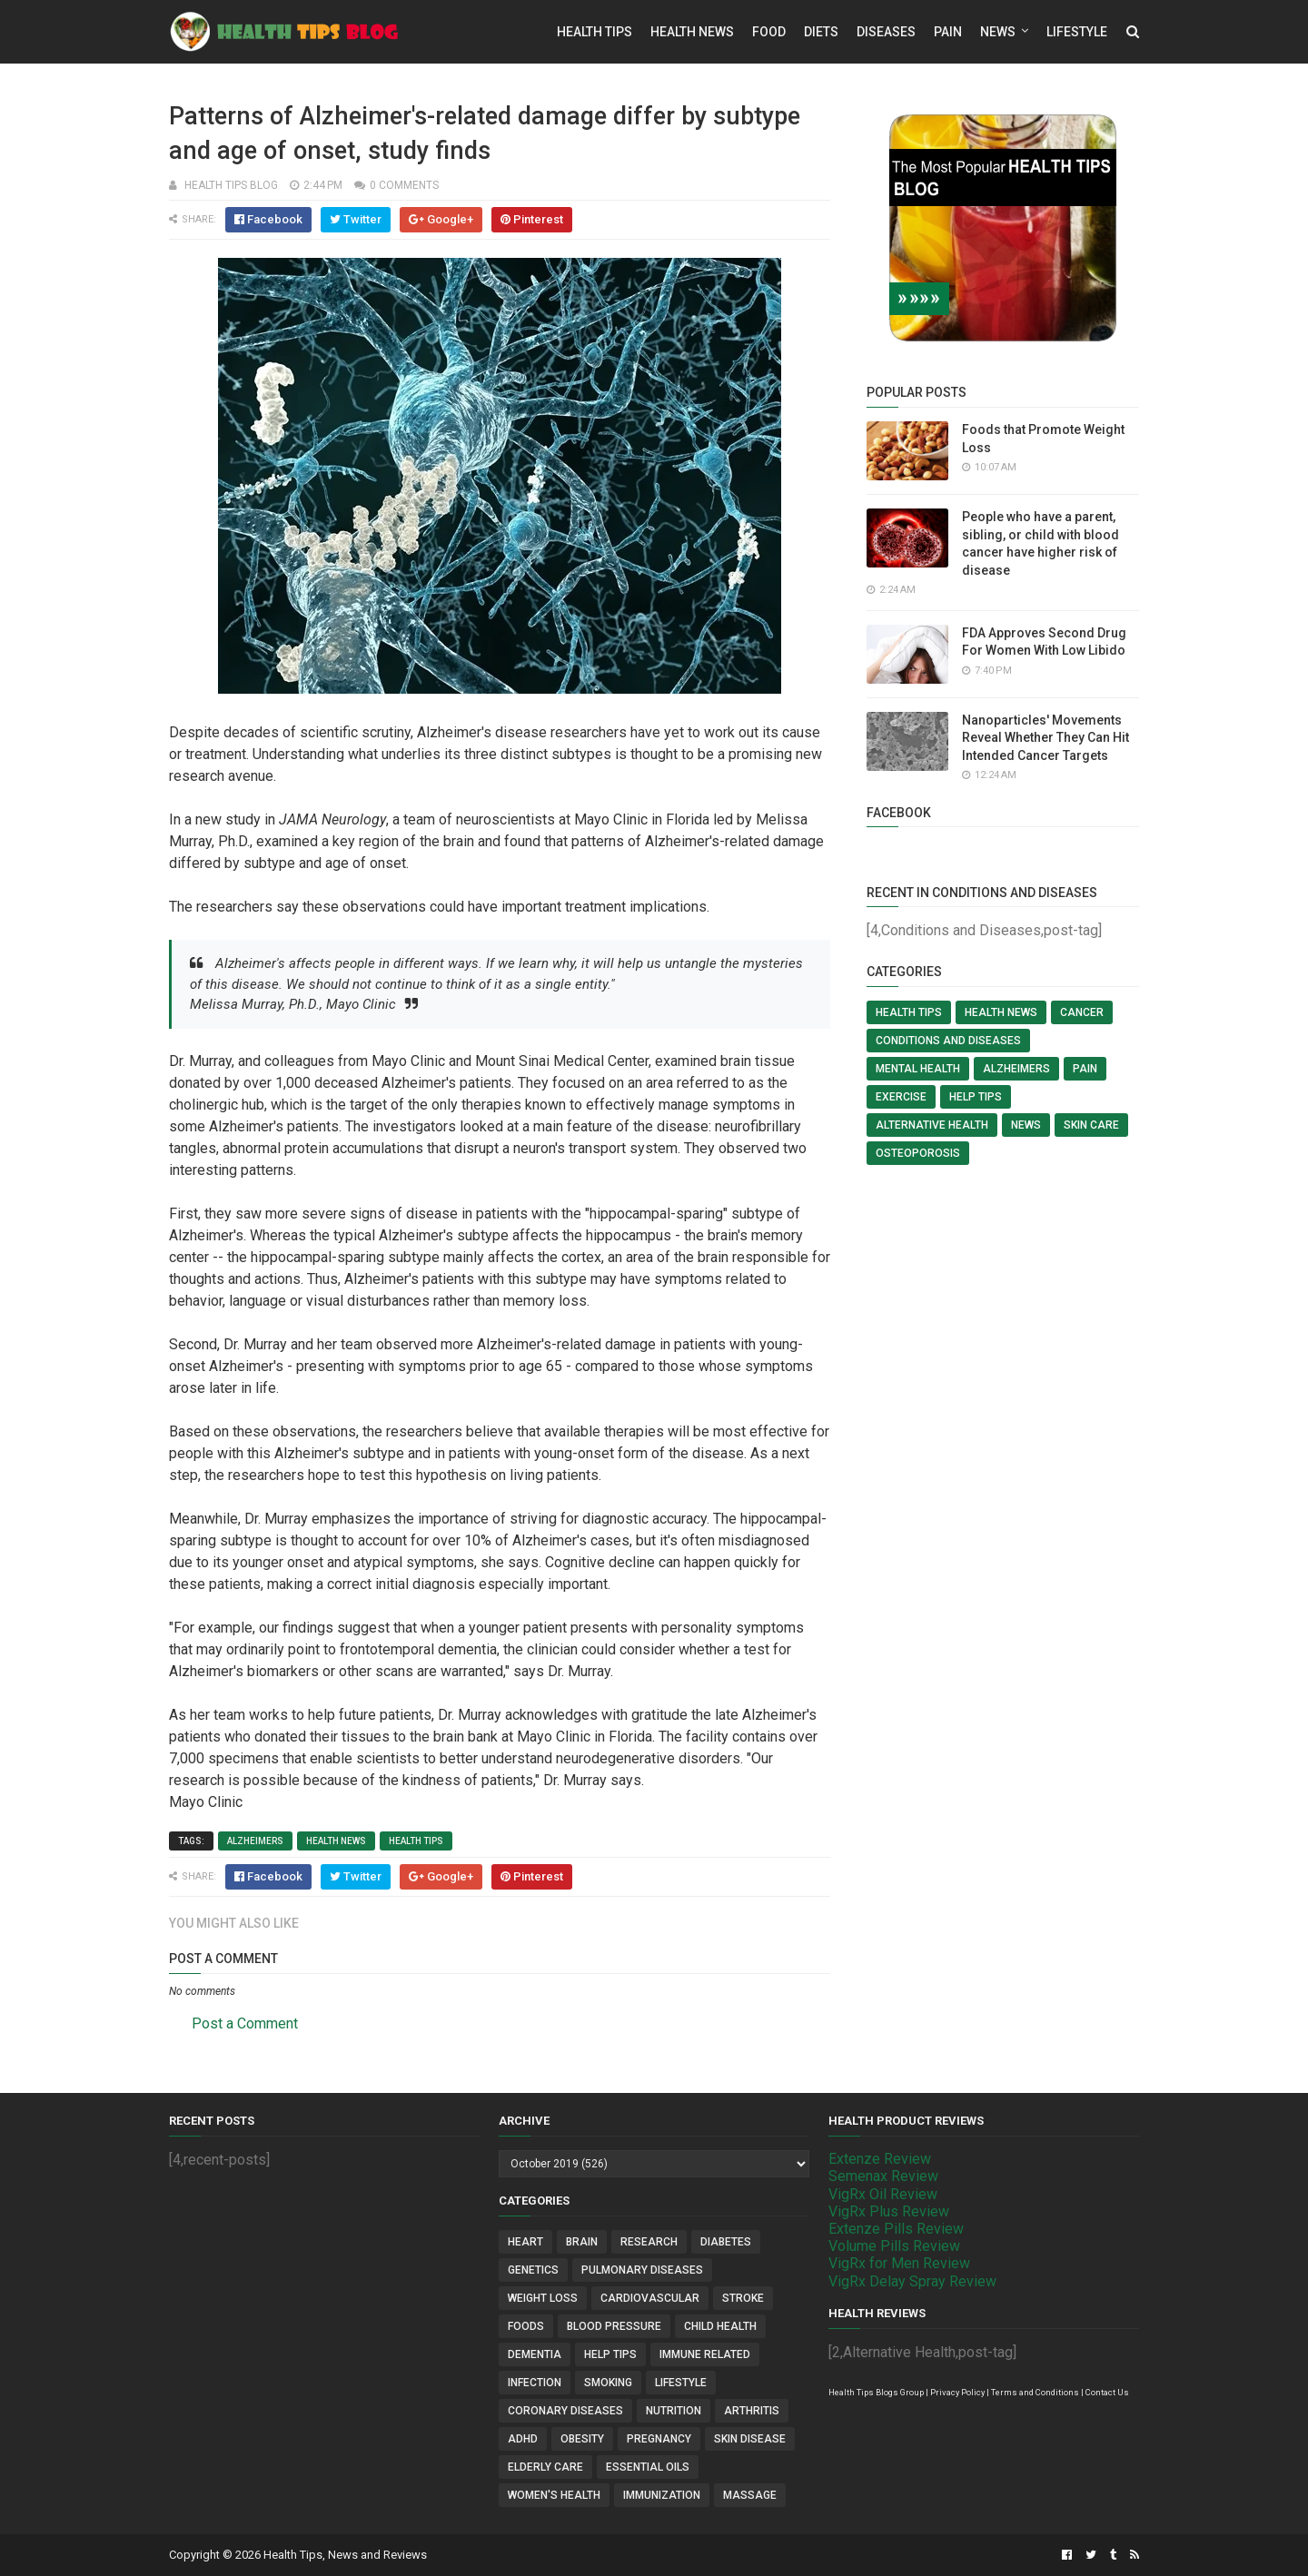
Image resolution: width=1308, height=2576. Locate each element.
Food (769, 32)
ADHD (523, 2439)
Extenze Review (879, 2158)
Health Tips (594, 32)
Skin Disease (750, 2439)
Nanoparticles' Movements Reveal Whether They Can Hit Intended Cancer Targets (1045, 738)
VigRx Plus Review (888, 2211)
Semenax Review (883, 2176)
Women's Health (554, 2495)
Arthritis (751, 2410)
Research (649, 2241)
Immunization (661, 2495)
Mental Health (918, 1068)
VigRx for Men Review (899, 2263)
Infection (534, 2382)
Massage (750, 2495)
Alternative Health (932, 1125)
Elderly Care (545, 2467)
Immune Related (704, 2354)
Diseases (886, 32)
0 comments (404, 185)
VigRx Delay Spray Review (912, 2281)
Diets (821, 32)
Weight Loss (543, 2298)
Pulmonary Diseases (642, 2270)
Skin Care (1091, 1125)
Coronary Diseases (565, 2410)
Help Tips (975, 1097)
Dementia (534, 2354)
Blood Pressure (614, 2326)
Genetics (533, 2270)
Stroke (743, 2298)
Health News (692, 32)
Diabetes (725, 2241)
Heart (525, 2241)
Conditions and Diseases (948, 1040)
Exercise (901, 1097)
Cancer (1082, 1012)
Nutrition (673, 2410)
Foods (526, 2326)
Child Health (720, 2326)
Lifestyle (1076, 32)
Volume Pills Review (894, 2246)
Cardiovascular (649, 2298)
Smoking (608, 2382)
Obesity (582, 2439)
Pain (948, 32)
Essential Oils (647, 2467)
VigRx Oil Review (882, 2194)
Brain (582, 2241)
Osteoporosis (918, 1153)
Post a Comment (245, 2023)
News (998, 32)
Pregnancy (659, 2439)
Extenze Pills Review (896, 2228)
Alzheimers (255, 1841)
